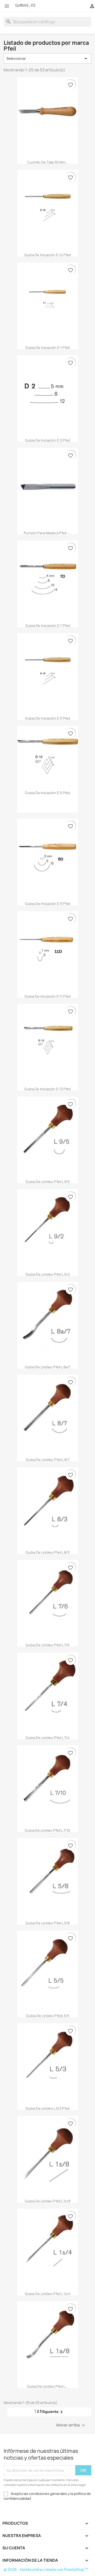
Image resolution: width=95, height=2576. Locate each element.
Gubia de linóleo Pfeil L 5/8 (47, 1923)
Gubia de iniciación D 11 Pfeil (47, 996)
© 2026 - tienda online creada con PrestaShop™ (46, 2569)
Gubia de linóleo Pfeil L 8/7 (47, 1459)
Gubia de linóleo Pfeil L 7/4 (47, 1737)
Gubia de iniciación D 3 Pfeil (47, 718)
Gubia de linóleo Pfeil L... (47, 2386)
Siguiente (53, 2412)
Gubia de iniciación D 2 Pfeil (47, 440)
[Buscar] (47, 22)
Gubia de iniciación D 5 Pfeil (47, 793)
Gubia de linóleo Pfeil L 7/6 (47, 1645)
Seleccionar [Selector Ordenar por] (47, 58)
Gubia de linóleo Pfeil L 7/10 (47, 1830)
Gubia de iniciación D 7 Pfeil (47, 625)
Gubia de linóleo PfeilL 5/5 (47, 2015)
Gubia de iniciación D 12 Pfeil (47, 1089)
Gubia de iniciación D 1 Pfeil (47, 347)
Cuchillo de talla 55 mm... (47, 162)
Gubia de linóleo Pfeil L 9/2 (48, 1274)
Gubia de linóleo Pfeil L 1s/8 (47, 2201)
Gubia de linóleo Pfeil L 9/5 (48, 1181)
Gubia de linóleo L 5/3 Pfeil (47, 2108)
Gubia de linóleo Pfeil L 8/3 (47, 1552)
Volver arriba (71, 2425)
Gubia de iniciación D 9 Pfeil (47, 903)
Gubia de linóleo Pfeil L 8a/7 (47, 1367)
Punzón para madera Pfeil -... (47, 533)
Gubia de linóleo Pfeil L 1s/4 (47, 2293)
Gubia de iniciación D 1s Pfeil (47, 255)
